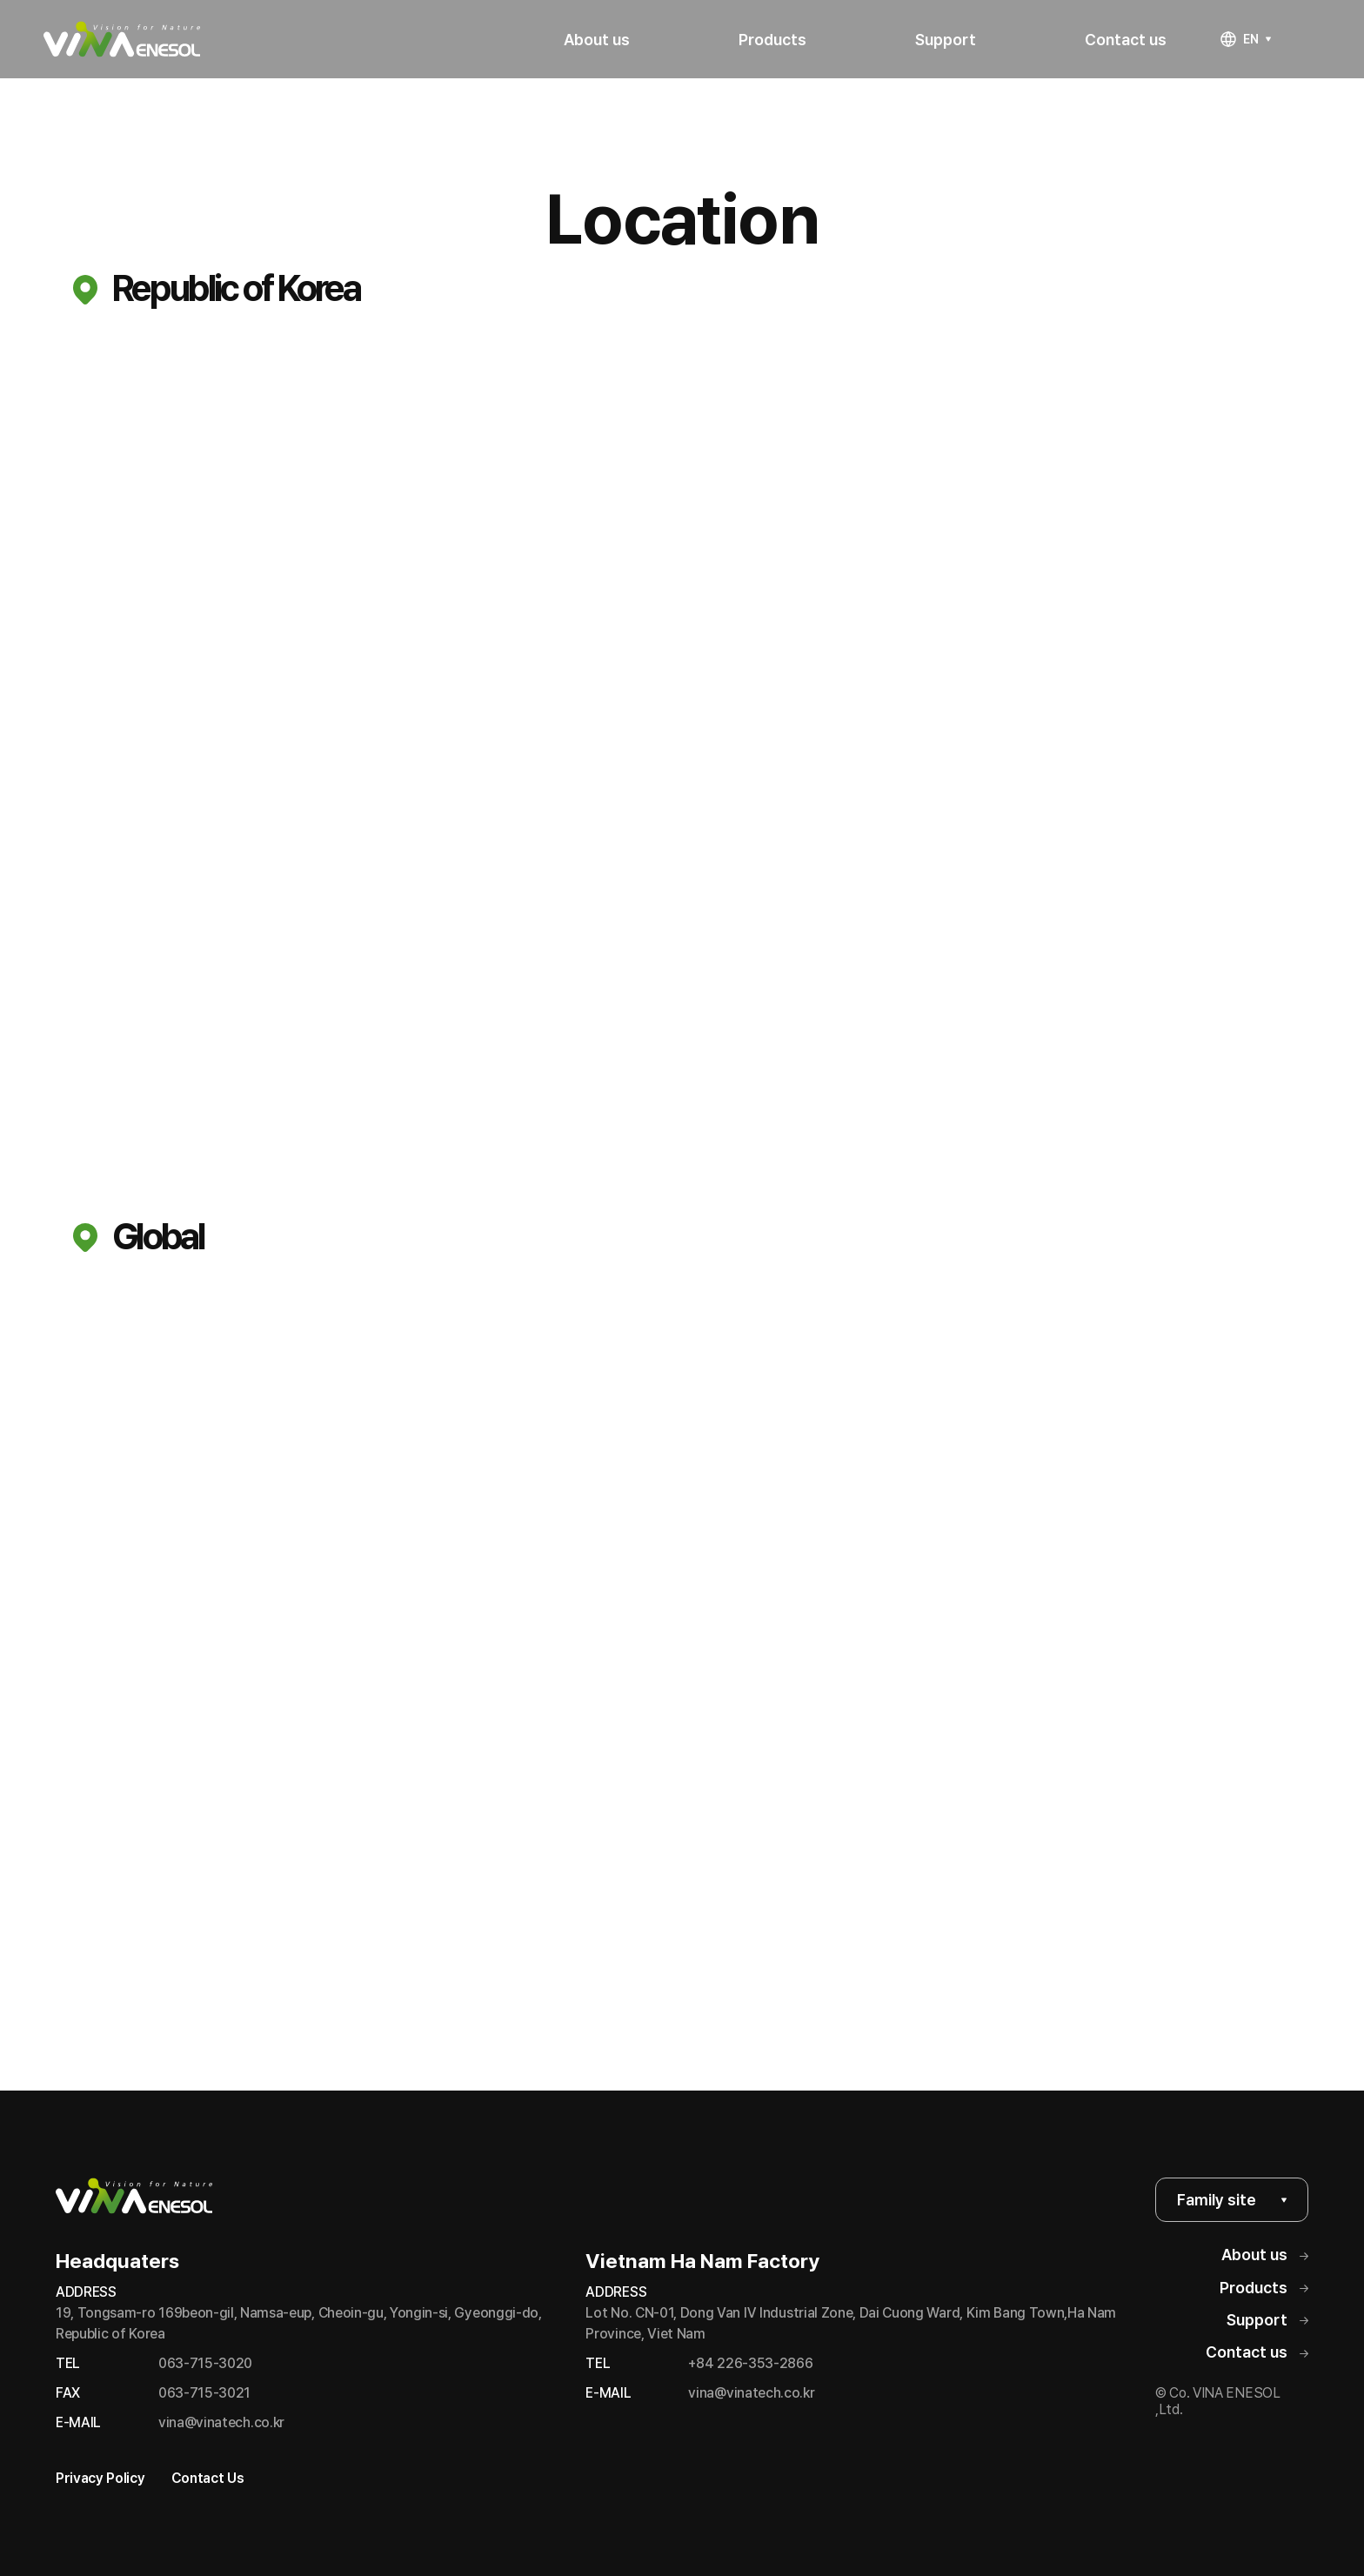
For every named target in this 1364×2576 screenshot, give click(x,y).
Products (1264, 2287)
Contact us (1257, 2352)
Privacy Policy (100, 2478)
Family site (1232, 2200)
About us (1264, 2254)
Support (1267, 2320)
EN (1245, 39)
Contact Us (207, 2478)
